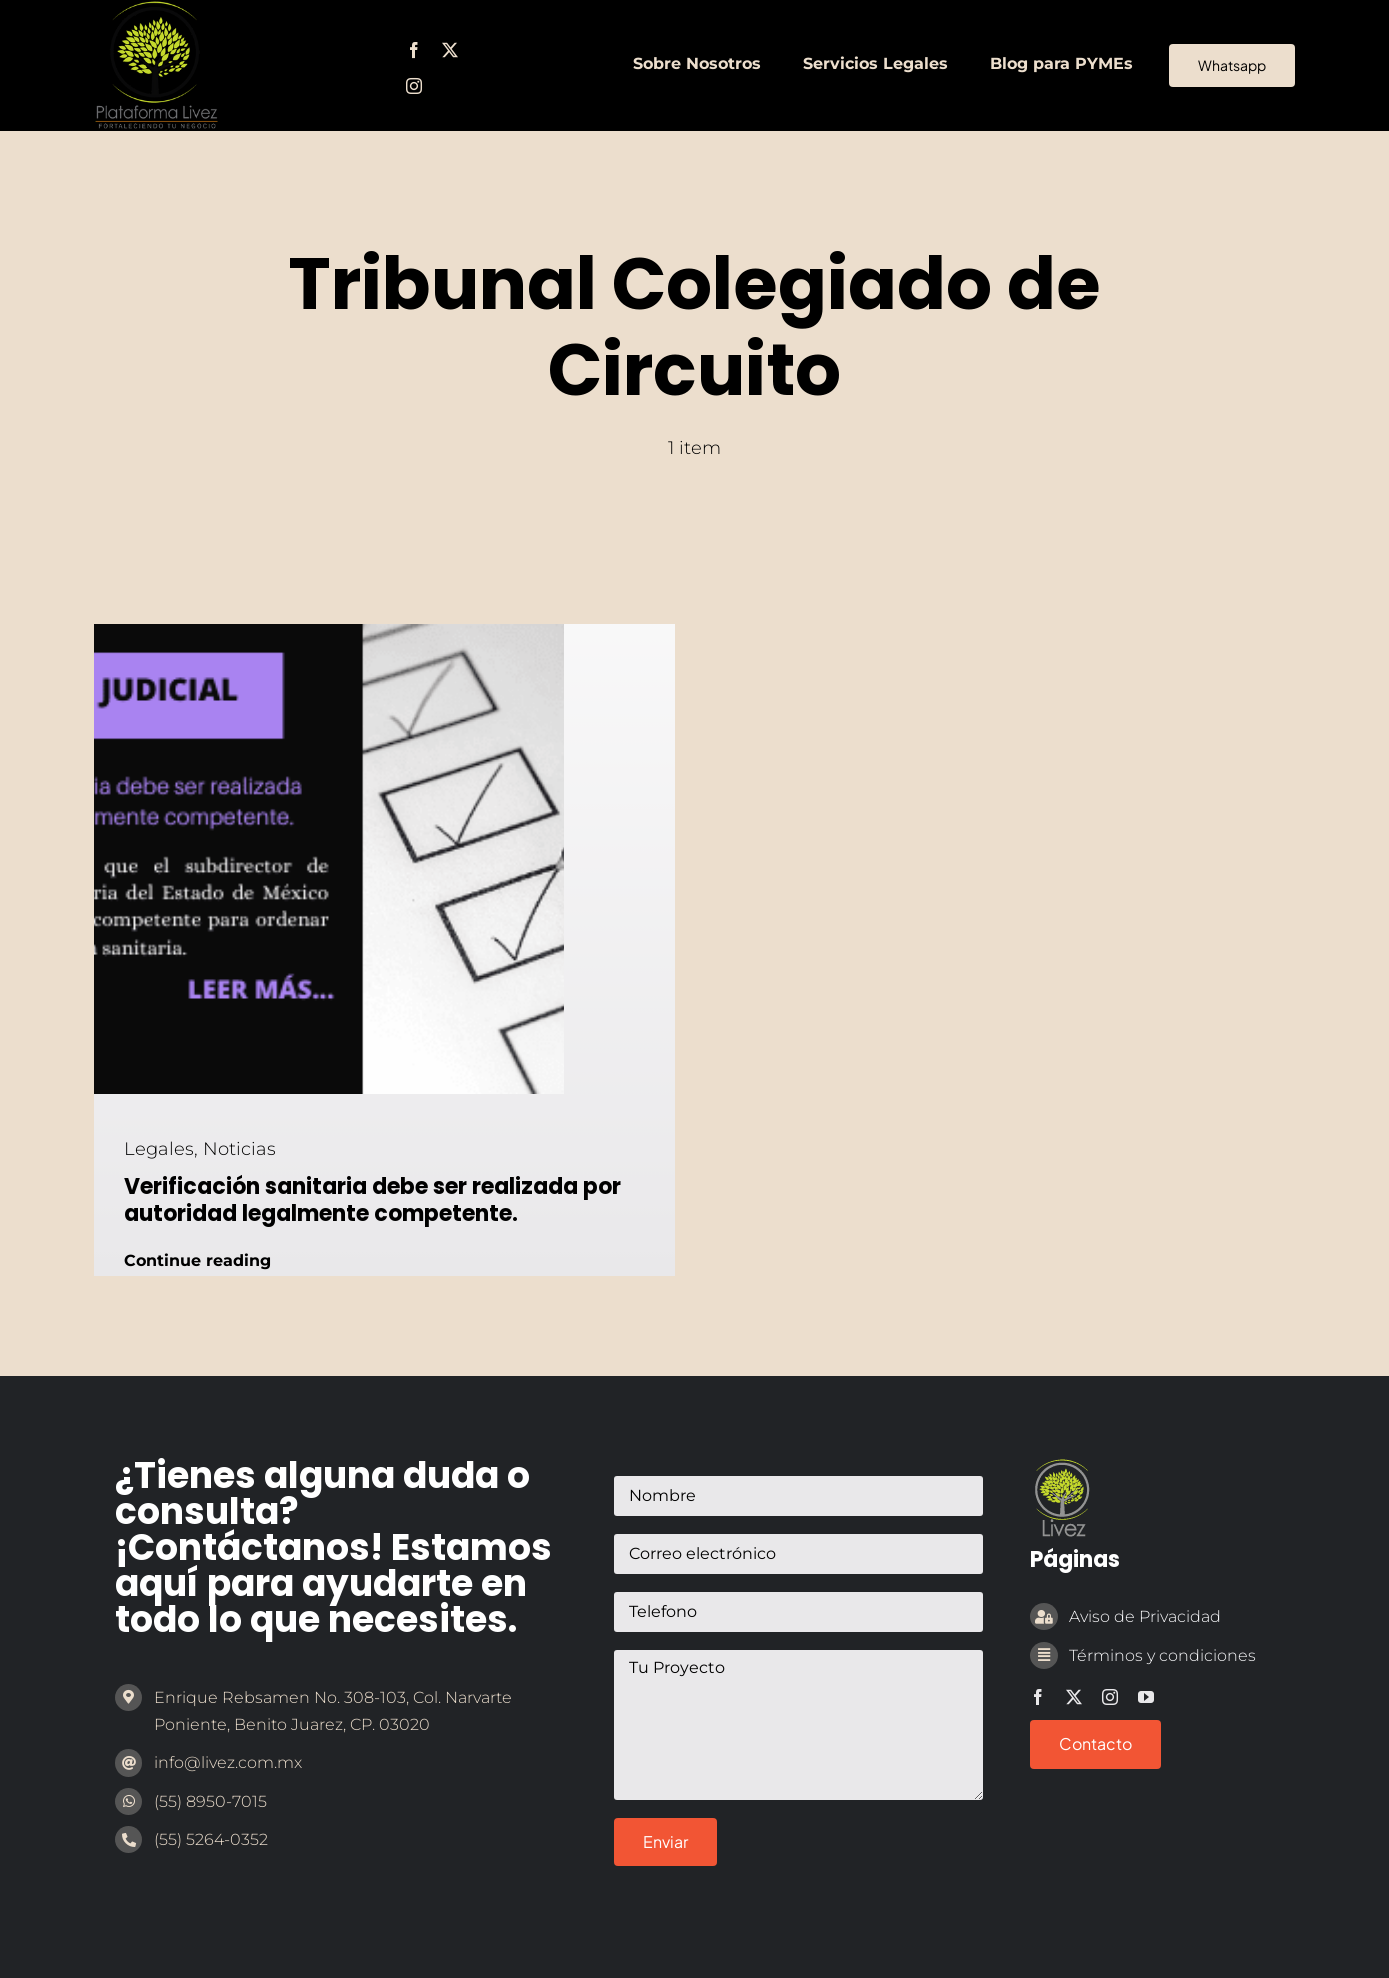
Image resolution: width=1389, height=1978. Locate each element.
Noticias (239, 1149)
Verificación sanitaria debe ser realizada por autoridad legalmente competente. (372, 1199)
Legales (159, 1149)
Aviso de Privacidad (1145, 1616)
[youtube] (1146, 1697)
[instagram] (414, 86)
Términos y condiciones (1162, 1655)
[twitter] (450, 50)
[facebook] (414, 50)
